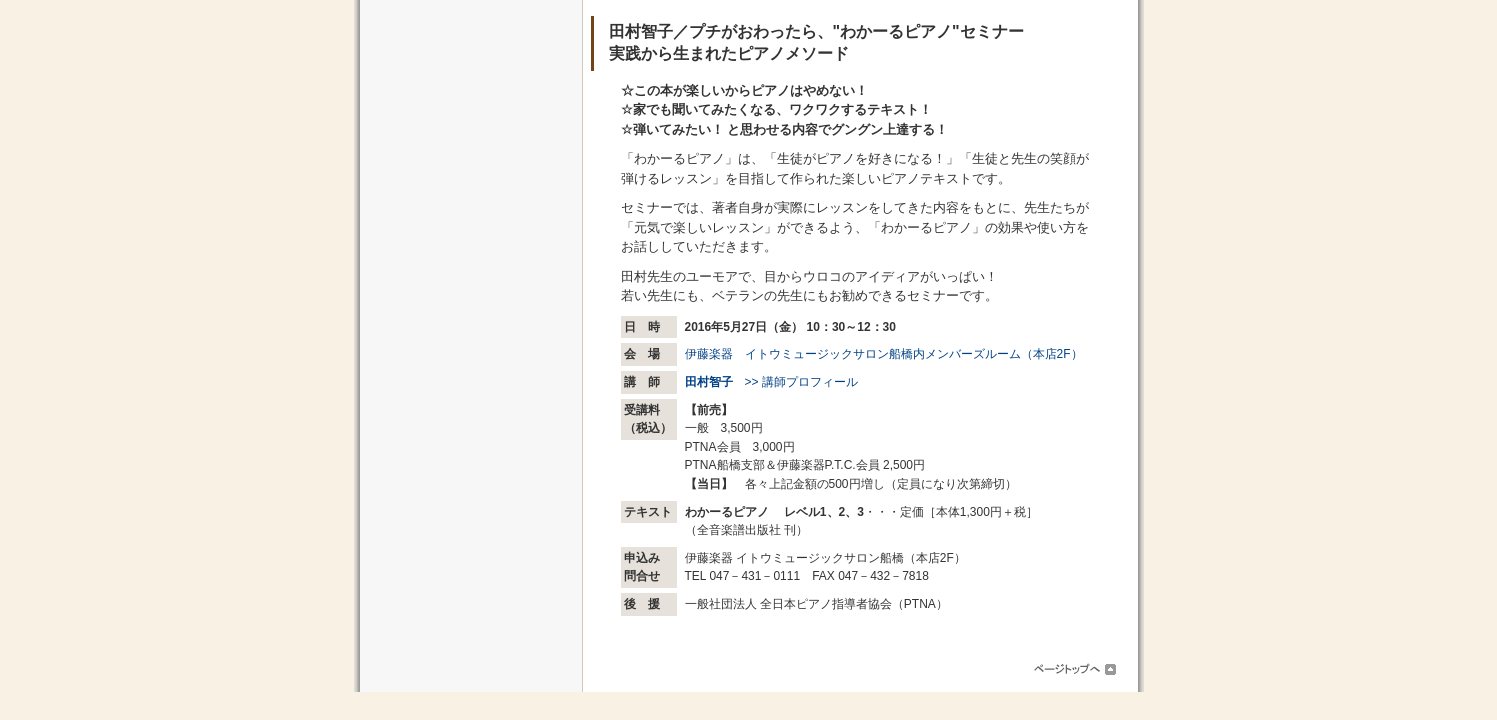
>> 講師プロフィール (771, 382)
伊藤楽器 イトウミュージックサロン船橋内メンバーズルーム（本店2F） (884, 354)
